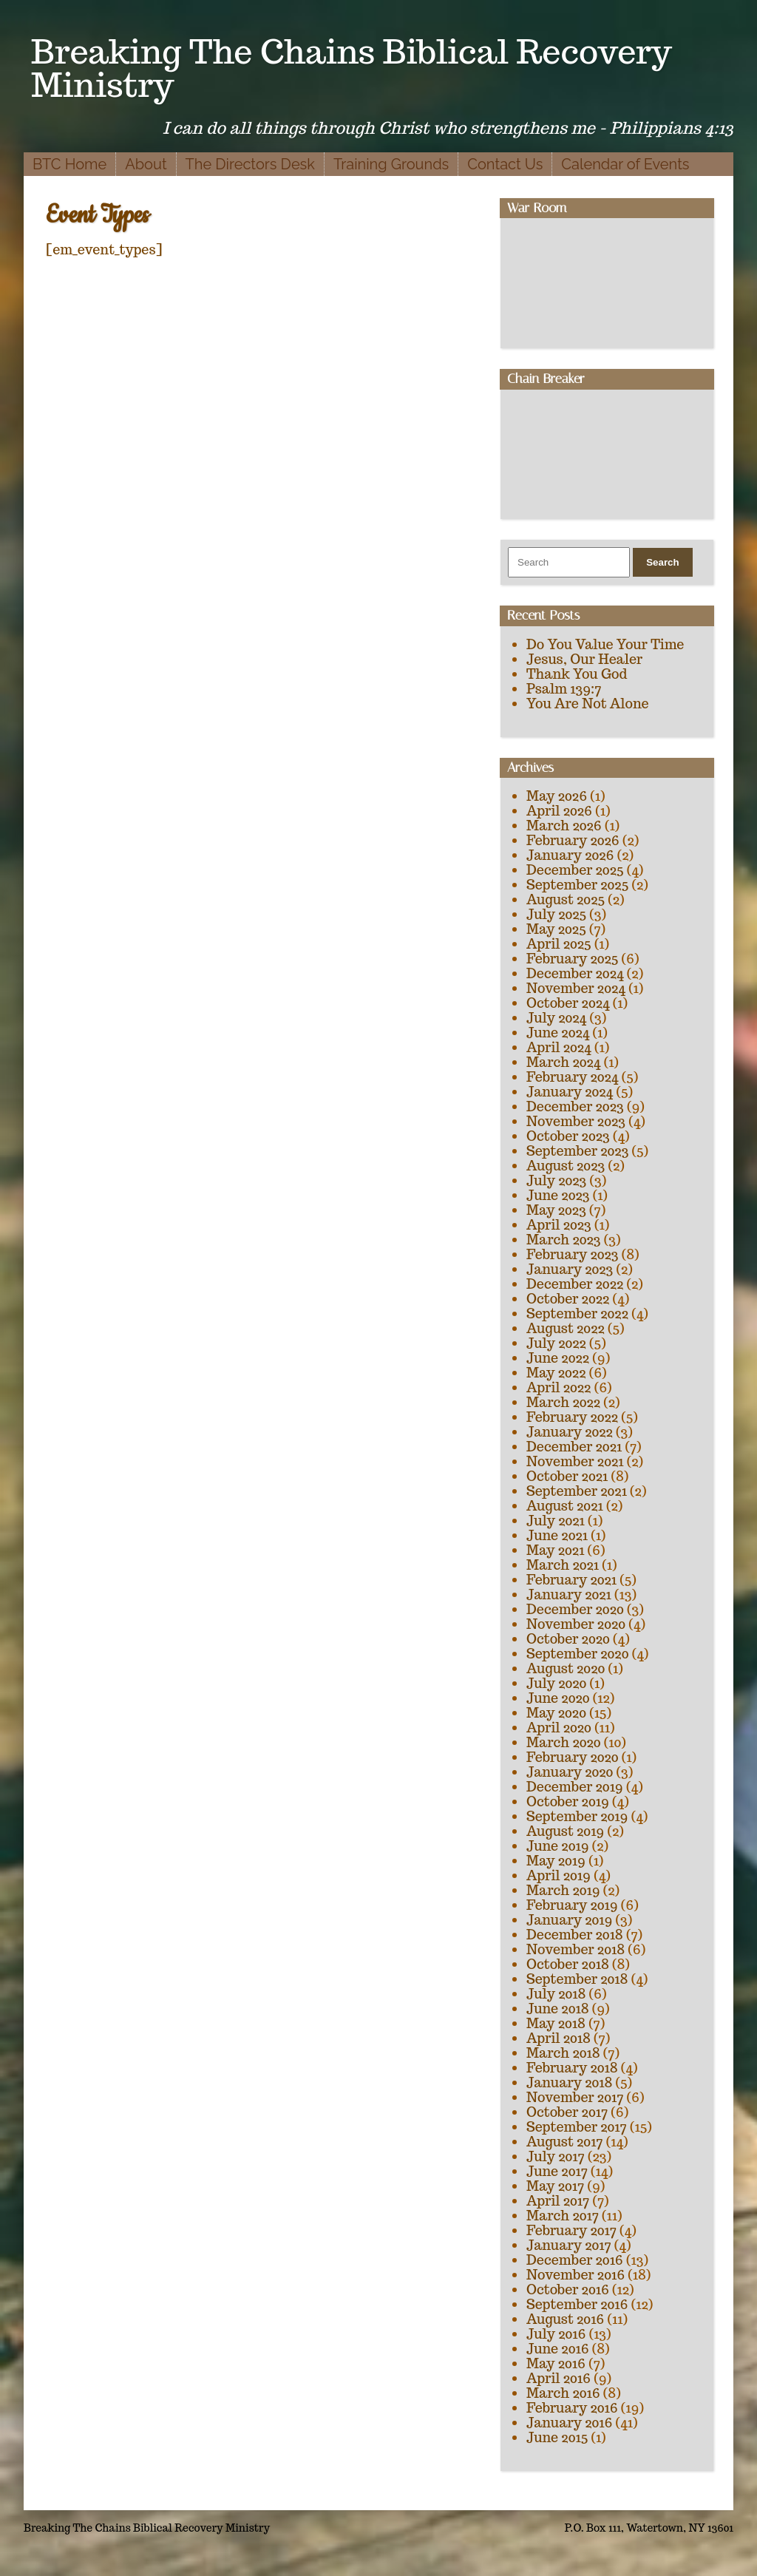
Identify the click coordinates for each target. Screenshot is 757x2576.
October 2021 (567, 1476)
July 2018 (555, 1993)
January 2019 (569, 1919)
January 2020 (569, 1771)
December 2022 (574, 1283)
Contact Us (505, 164)
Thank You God (576, 673)
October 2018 (567, 1964)
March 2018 (563, 2052)
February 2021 (571, 1579)
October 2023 (568, 1136)
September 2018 (577, 1978)
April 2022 (558, 1387)
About (145, 164)
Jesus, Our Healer (584, 659)
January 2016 (569, 2422)
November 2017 (574, 2097)
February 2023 (572, 1254)
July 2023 (556, 1180)
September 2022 (577, 1313)
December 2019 (574, 1786)
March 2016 (563, 2393)
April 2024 (558, 1047)
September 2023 (577, 1150)
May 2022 (555, 1372)
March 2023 (563, 1239)
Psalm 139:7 (563, 688)
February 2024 (572, 1076)
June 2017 (557, 2171)
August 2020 (565, 1668)
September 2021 (576, 1490)
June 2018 (557, 2008)
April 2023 (558, 1224)
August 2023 (565, 1165)
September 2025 (577, 884)
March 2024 (563, 1062)
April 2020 (558, 1727)
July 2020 (556, 1683)
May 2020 (556, 1712)
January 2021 (568, 1594)
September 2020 (577, 1653)
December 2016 (574, 2259)
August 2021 (564, 1505)
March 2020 (563, 1742)
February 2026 (572, 840)
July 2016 (555, 2333)
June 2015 (557, 2437)
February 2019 (572, 1905)
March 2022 (563, 1402)
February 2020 (572, 1757)
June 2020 (558, 1697)
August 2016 (565, 2319)
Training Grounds (391, 164)
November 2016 (575, 2274)
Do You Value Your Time (605, 644)
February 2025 (572, 958)
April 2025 (558, 943)
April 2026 (559, 810)
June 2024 (557, 1032)
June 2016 (557, 2348)
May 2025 (556, 929)
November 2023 (575, 1121)
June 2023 (557, 1195)
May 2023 (556, 1209)
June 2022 (557, 1357)
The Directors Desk (250, 164)
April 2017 (557, 2200)
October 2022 (567, 1298)
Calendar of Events (625, 164)
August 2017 (564, 2141)
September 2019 (577, 1816)
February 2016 (572, 2407)
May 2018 (555, 2023)
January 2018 (569, 2082)
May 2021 (555, 1550)
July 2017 (555, 2156)
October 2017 (567, 2112)
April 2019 (558, 1875)
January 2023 (569, 1269)
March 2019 (563, 1890)
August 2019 (565, 1831)
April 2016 (558, 2378)
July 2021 (555, 1520)
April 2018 (558, 2038)
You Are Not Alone (587, 703)
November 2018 (575, 1949)
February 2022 (572, 1417)
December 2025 (575, 869)
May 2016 (555, 2363)
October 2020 (568, 1638)
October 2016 (567, 2289)
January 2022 (569, 1431)
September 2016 (577, 2304)
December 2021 (574, 1446)
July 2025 (556, 914)
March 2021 (562, 1564)
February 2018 (572, 2067)
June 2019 (557, 1845)
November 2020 (575, 1624)
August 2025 (565, 899)
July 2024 (556, 1017)
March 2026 (564, 825)
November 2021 (574, 1461)
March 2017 (562, 2215)
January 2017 (568, 2245)
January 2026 (570, 855)
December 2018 (574, 1934)
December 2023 (575, 1106)
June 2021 (557, 1535)
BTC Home (69, 164)
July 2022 (556, 1343)
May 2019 (555, 1860)
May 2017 (555, 2185)
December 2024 (575, 973)
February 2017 (571, 2230)
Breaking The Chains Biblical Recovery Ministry (351, 68)
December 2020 (575, 1609)
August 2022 (565, 1328)
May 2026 (556, 795)
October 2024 (568, 1002)
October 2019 (567, 1801)
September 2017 (576, 2126)
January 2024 (569, 1091)
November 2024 (575, 988)
